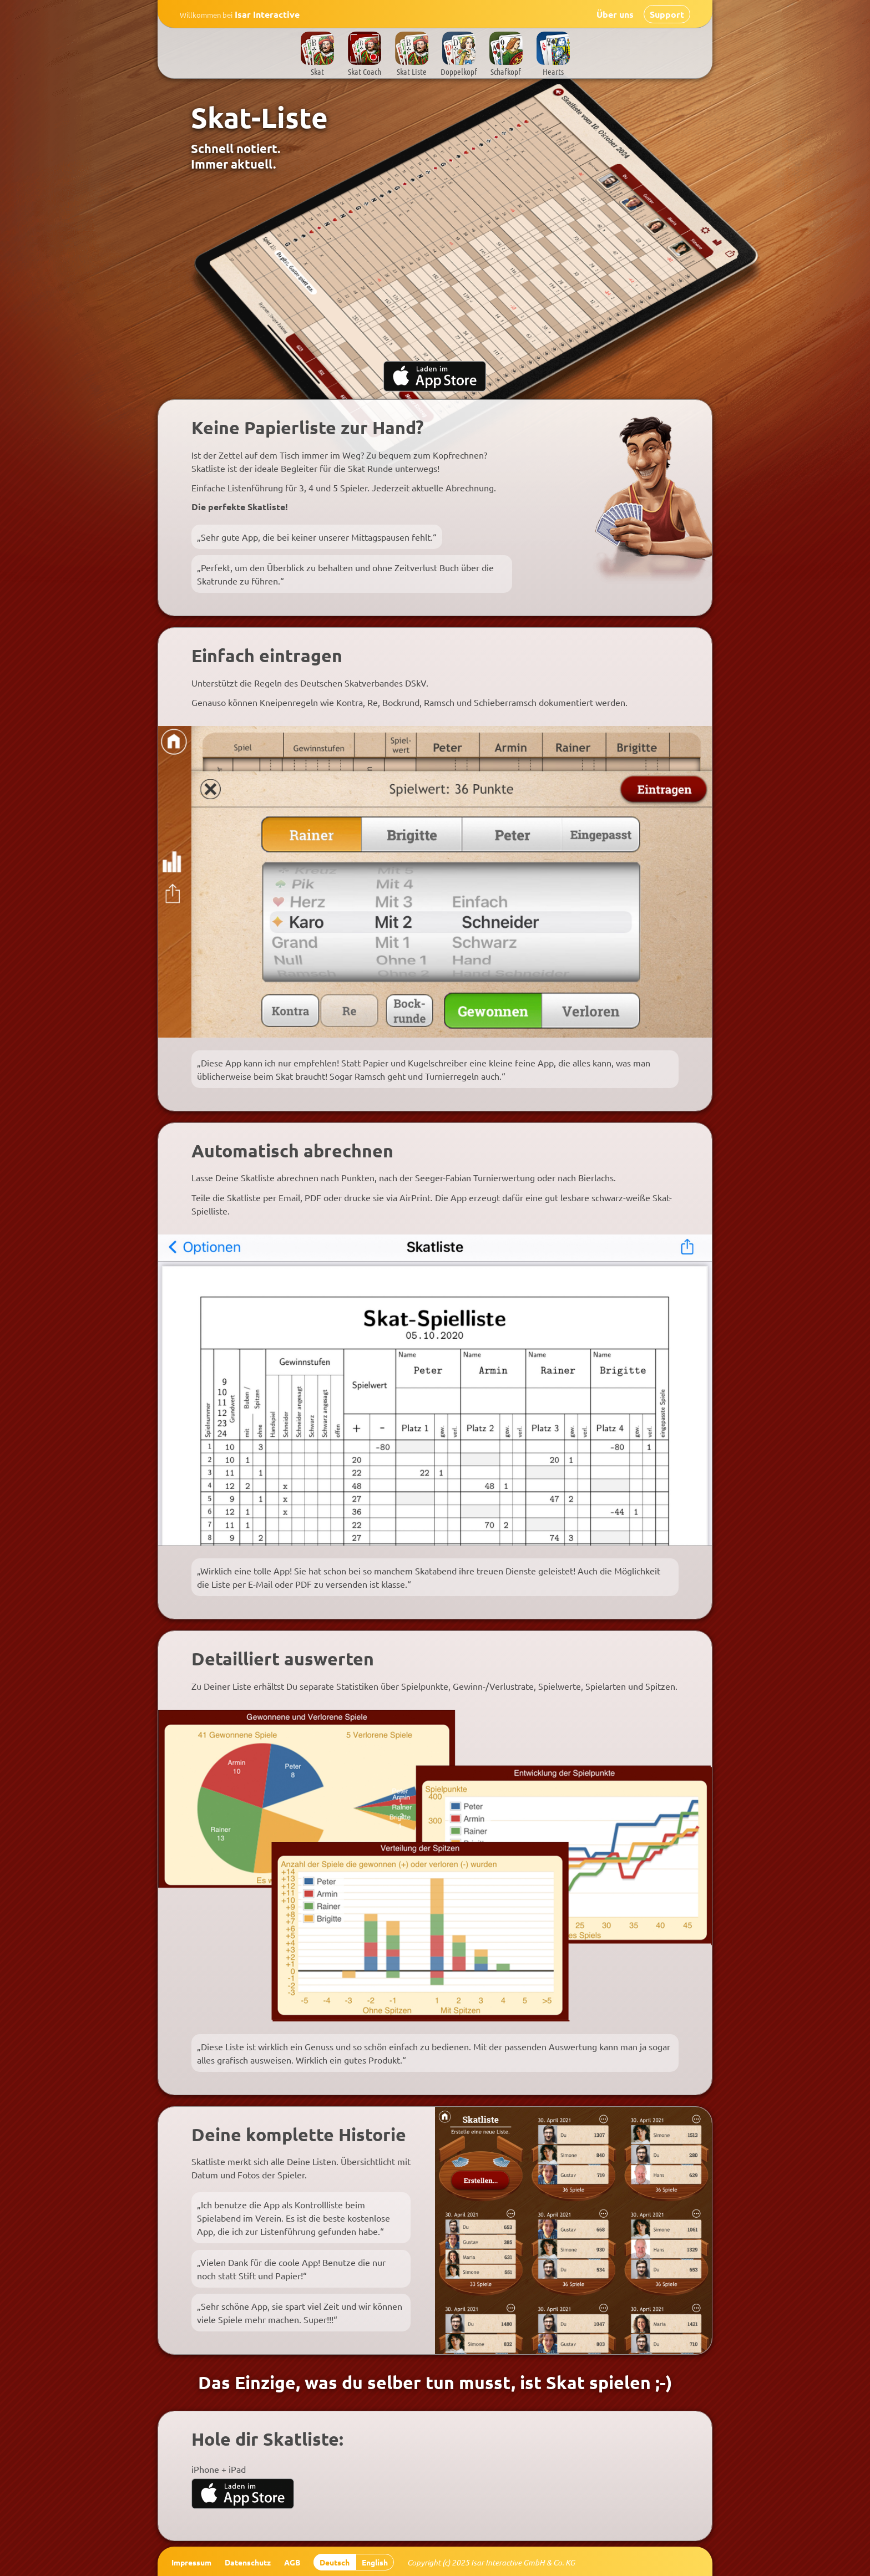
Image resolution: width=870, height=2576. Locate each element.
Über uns (615, 14)
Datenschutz (248, 2562)
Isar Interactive (240, 14)
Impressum (191, 2562)
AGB (292, 2562)
